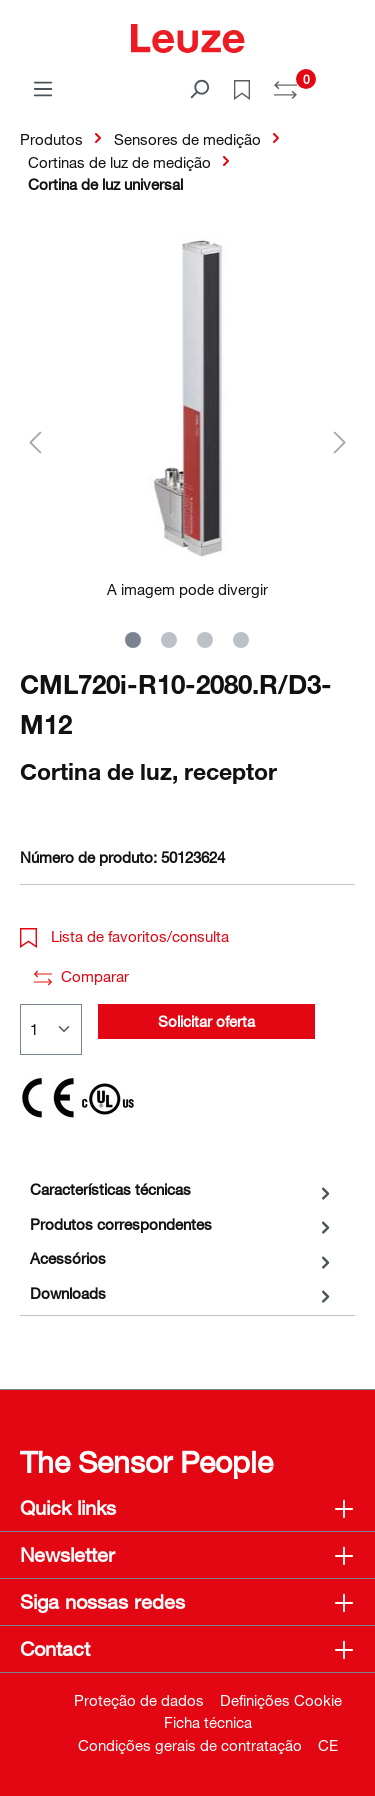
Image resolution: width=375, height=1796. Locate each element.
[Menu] (43, 88)
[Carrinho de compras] (343, 82)
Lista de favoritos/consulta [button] (124, 936)
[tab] (182, 1189)
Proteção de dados (139, 1700)
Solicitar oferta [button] (206, 1021)
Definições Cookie (281, 1700)
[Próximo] (340, 441)
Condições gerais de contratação (190, 1745)
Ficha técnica (208, 1722)
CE (328, 1745)
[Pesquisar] (199, 88)
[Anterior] (35, 441)
